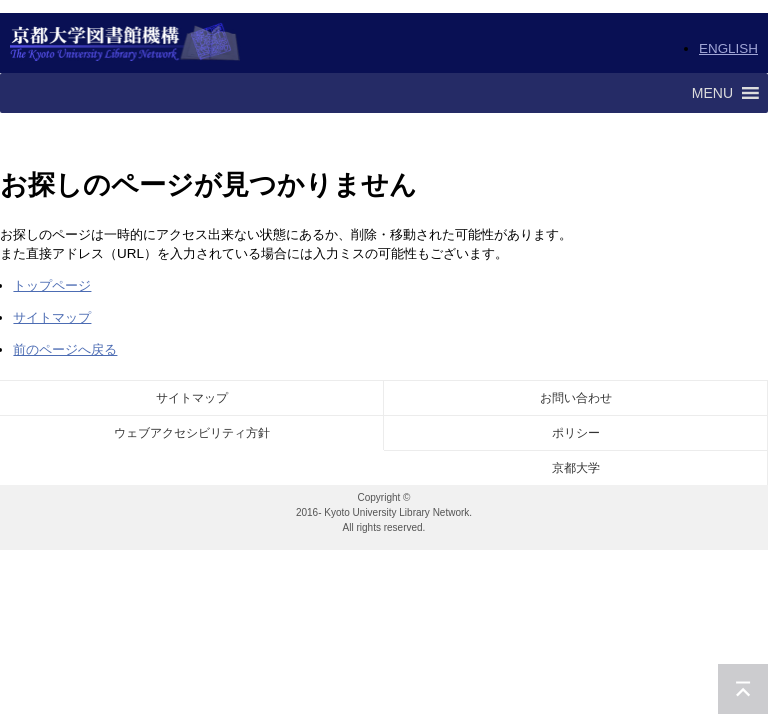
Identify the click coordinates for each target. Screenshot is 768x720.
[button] (712, 93)
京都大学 (576, 468)
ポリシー (576, 433)
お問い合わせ (576, 398)
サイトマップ (52, 317)
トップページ (52, 285)
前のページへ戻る (65, 349)
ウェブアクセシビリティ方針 (192, 433)
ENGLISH (728, 48)
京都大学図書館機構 (125, 43)
